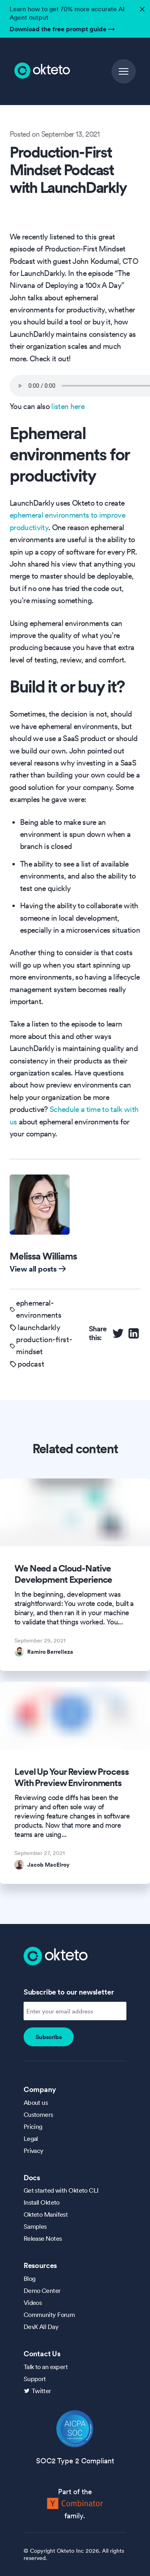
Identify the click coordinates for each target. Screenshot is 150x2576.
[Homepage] (56, 1955)
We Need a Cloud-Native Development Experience (63, 1574)
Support (35, 2379)
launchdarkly (39, 1327)
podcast (31, 1364)
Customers (38, 2114)
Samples (35, 2226)
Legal (31, 2139)
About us (36, 2102)
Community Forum (49, 2315)
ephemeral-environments (38, 1309)
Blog (30, 2278)
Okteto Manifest (46, 2214)
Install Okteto (42, 2202)
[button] (123, 71)
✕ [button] (141, 7)
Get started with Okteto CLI (61, 2190)
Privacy (34, 2151)
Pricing (33, 2126)
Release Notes (43, 2238)
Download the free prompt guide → (62, 29)
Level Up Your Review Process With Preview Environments (71, 1777)
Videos (33, 2303)
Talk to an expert (46, 2367)
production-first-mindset (44, 1345)
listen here (67, 406)
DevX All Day (41, 2327)
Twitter (41, 2391)
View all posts (38, 1269)
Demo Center (42, 2290)
